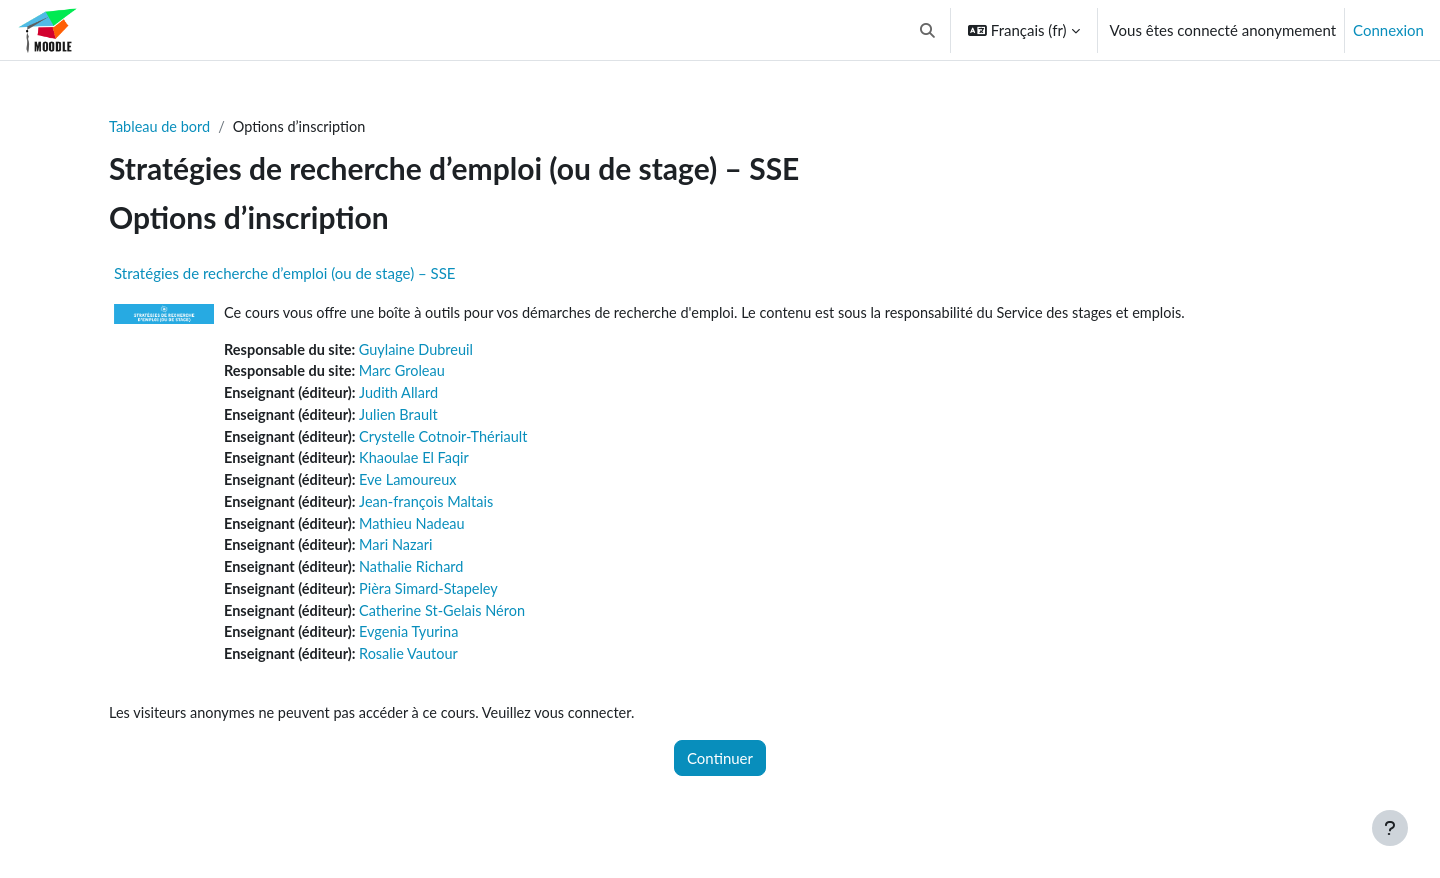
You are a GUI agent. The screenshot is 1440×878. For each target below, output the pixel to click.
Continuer (720, 771)
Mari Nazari (402, 554)
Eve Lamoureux (414, 486)
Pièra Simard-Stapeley (436, 599)
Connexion (1388, 30)
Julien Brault (404, 419)
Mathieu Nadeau (418, 531)
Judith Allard (405, 396)
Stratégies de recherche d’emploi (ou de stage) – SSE (285, 274)
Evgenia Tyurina (415, 644)
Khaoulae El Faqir (421, 464)
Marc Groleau (408, 374)
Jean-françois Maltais (433, 509)
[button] (927, 30)
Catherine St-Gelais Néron (450, 621)
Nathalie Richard (418, 576)
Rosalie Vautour (415, 666)
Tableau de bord (161, 127)
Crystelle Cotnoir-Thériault (451, 441)
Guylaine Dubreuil (423, 351)
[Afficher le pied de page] (1390, 828)
